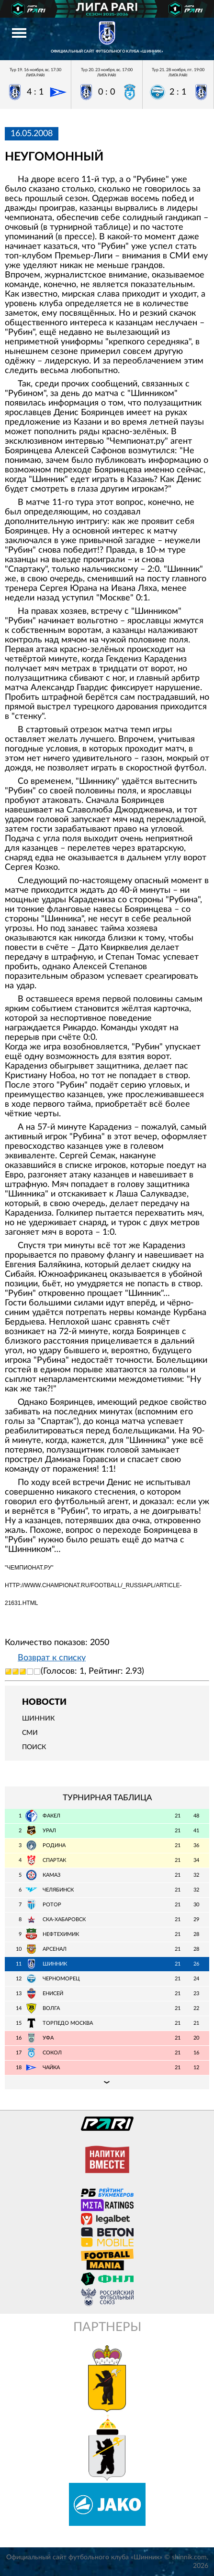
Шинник (38, 1718)
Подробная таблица (107, 2082)
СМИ (30, 1733)
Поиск (34, 1747)
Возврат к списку (52, 1658)
